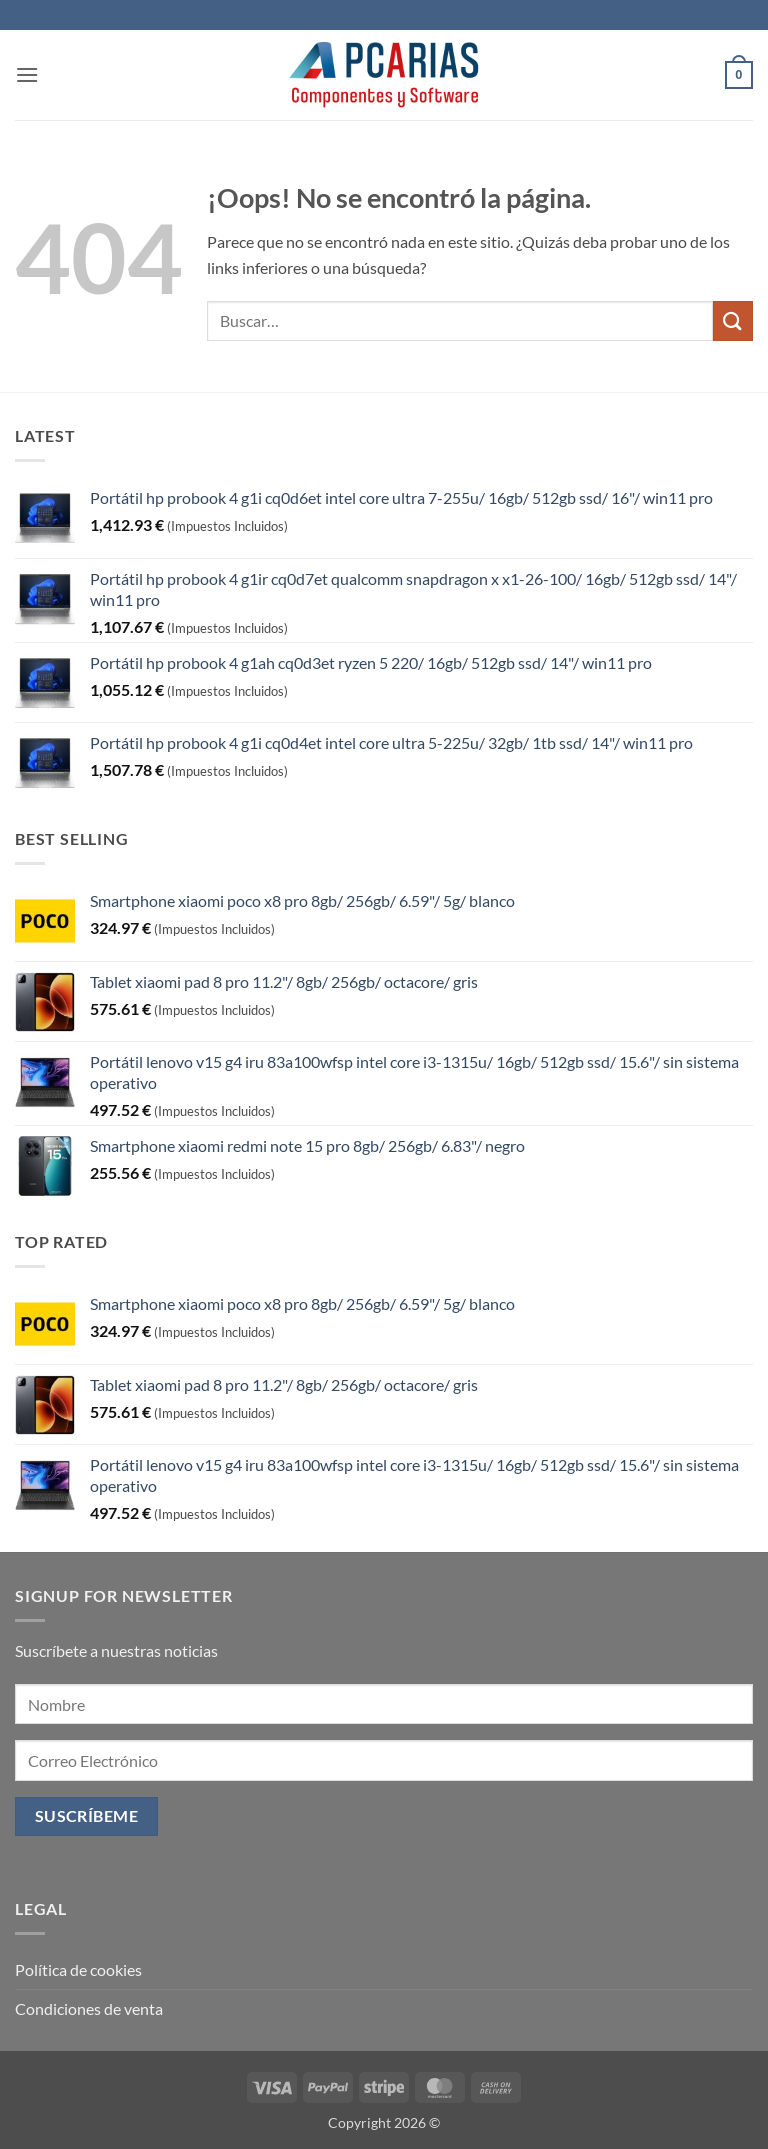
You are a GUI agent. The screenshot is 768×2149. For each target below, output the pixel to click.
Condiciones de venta (89, 2008)
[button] (27, 74)
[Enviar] (733, 320)
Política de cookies (78, 1969)
